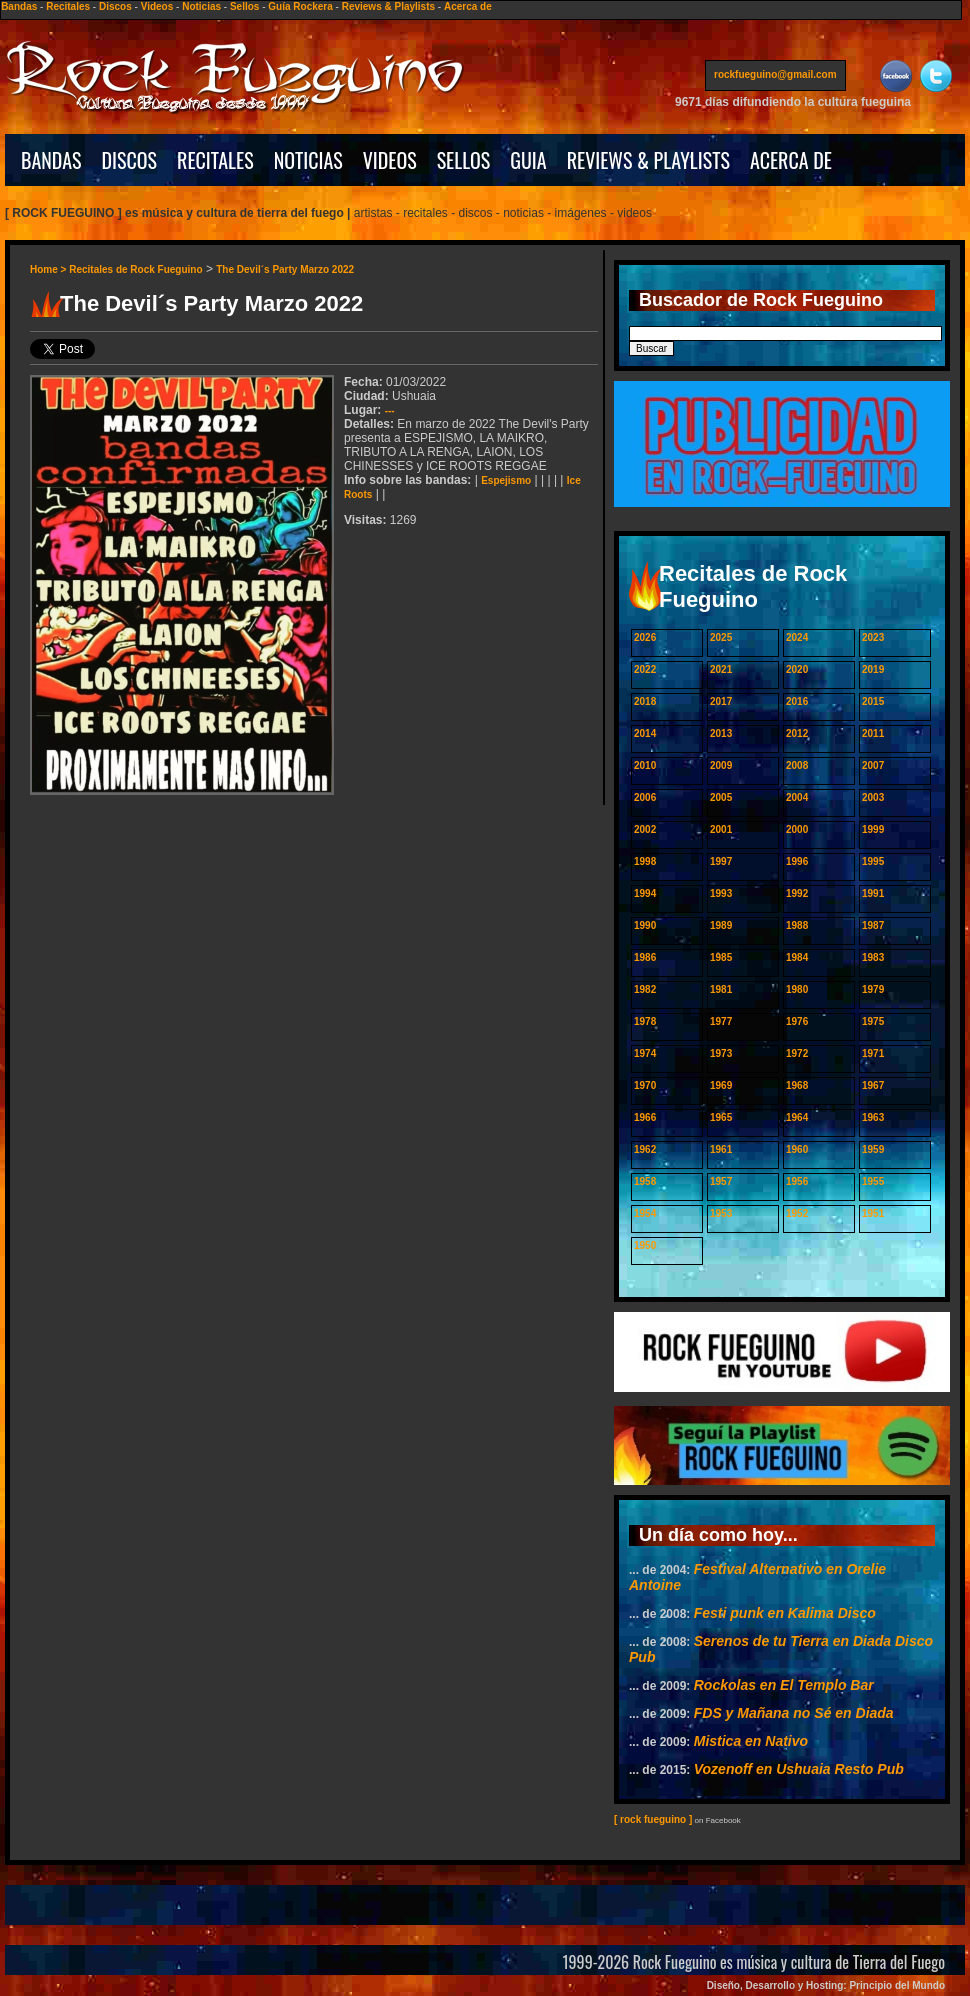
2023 (873, 637)
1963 (873, 1117)
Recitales (68, 6)
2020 (797, 669)
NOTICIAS (308, 160)
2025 (721, 637)
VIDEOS (390, 160)
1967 (873, 1085)
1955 (873, 1181)
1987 (873, 925)
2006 (645, 797)
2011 (873, 733)
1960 (797, 1149)
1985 (721, 957)
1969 (721, 1085)
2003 (873, 797)
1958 (645, 1181)
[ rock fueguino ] (653, 1819)
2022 (645, 669)
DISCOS (130, 160)
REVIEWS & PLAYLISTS (648, 160)
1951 (873, 1213)
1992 (797, 893)
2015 (873, 701)
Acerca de (468, 6)
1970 (645, 1085)
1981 (721, 989)
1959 (873, 1149)
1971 (873, 1053)
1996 (797, 861)
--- (390, 410)
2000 (797, 829)
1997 (721, 861)
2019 (873, 669)
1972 (797, 1053)
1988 (797, 925)
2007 (873, 765)
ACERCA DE (791, 160)
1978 (645, 1021)
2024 (797, 637)
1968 (797, 1085)
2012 (797, 733)
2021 (721, 669)
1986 (645, 957)
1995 (873, 861)
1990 (645, 925)
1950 (645, 1245)
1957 (721, 1181)
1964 (797, 1117)
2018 (645, 701)
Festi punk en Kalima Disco (785, 1613)
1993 (721, 893)
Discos (115, 6)
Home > (49, 269)
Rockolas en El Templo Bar (784, 1685)
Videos (157, 6)
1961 (721, 1149)
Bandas (19, 6)
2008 (797, 765)
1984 (797, 957)
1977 (721, 1021)
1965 (721, 1117)
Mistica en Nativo (751, 1741)
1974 (645, 1053)
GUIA (528, 160)
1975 (873, 1021)
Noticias (201, 6)
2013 (721, 733)
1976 (797, 1021)
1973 (721, 1053)
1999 (873, 829)
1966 (645, 1117)
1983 (873, 957)
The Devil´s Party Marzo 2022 (285, 269)
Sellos (244, 6)
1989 (721, 925)
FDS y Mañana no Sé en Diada (794, 1713)
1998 (645, 861)
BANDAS (51, 160)
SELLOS (464, 160)
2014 (645, 733)
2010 (645, 765)
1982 (645, 989)
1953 (721, 1213)
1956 (797, 1181)
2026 (645, 637)
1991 (873, 893)
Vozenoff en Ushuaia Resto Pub (799, 1769)
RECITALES (215, 160)
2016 (797, 701)
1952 (797, 1213)
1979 (873, 989)
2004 (797, 797)
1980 (797, 989)
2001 (721, 829)
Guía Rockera (300, 6)
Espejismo (506, 480)
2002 (645, 829)
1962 (645, 1149)
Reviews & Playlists (388, 6)
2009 (721, 765)
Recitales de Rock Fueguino (135, 269)
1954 (645, 1213)
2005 (721, 797)
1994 (645, 893)
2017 (721, 701)
